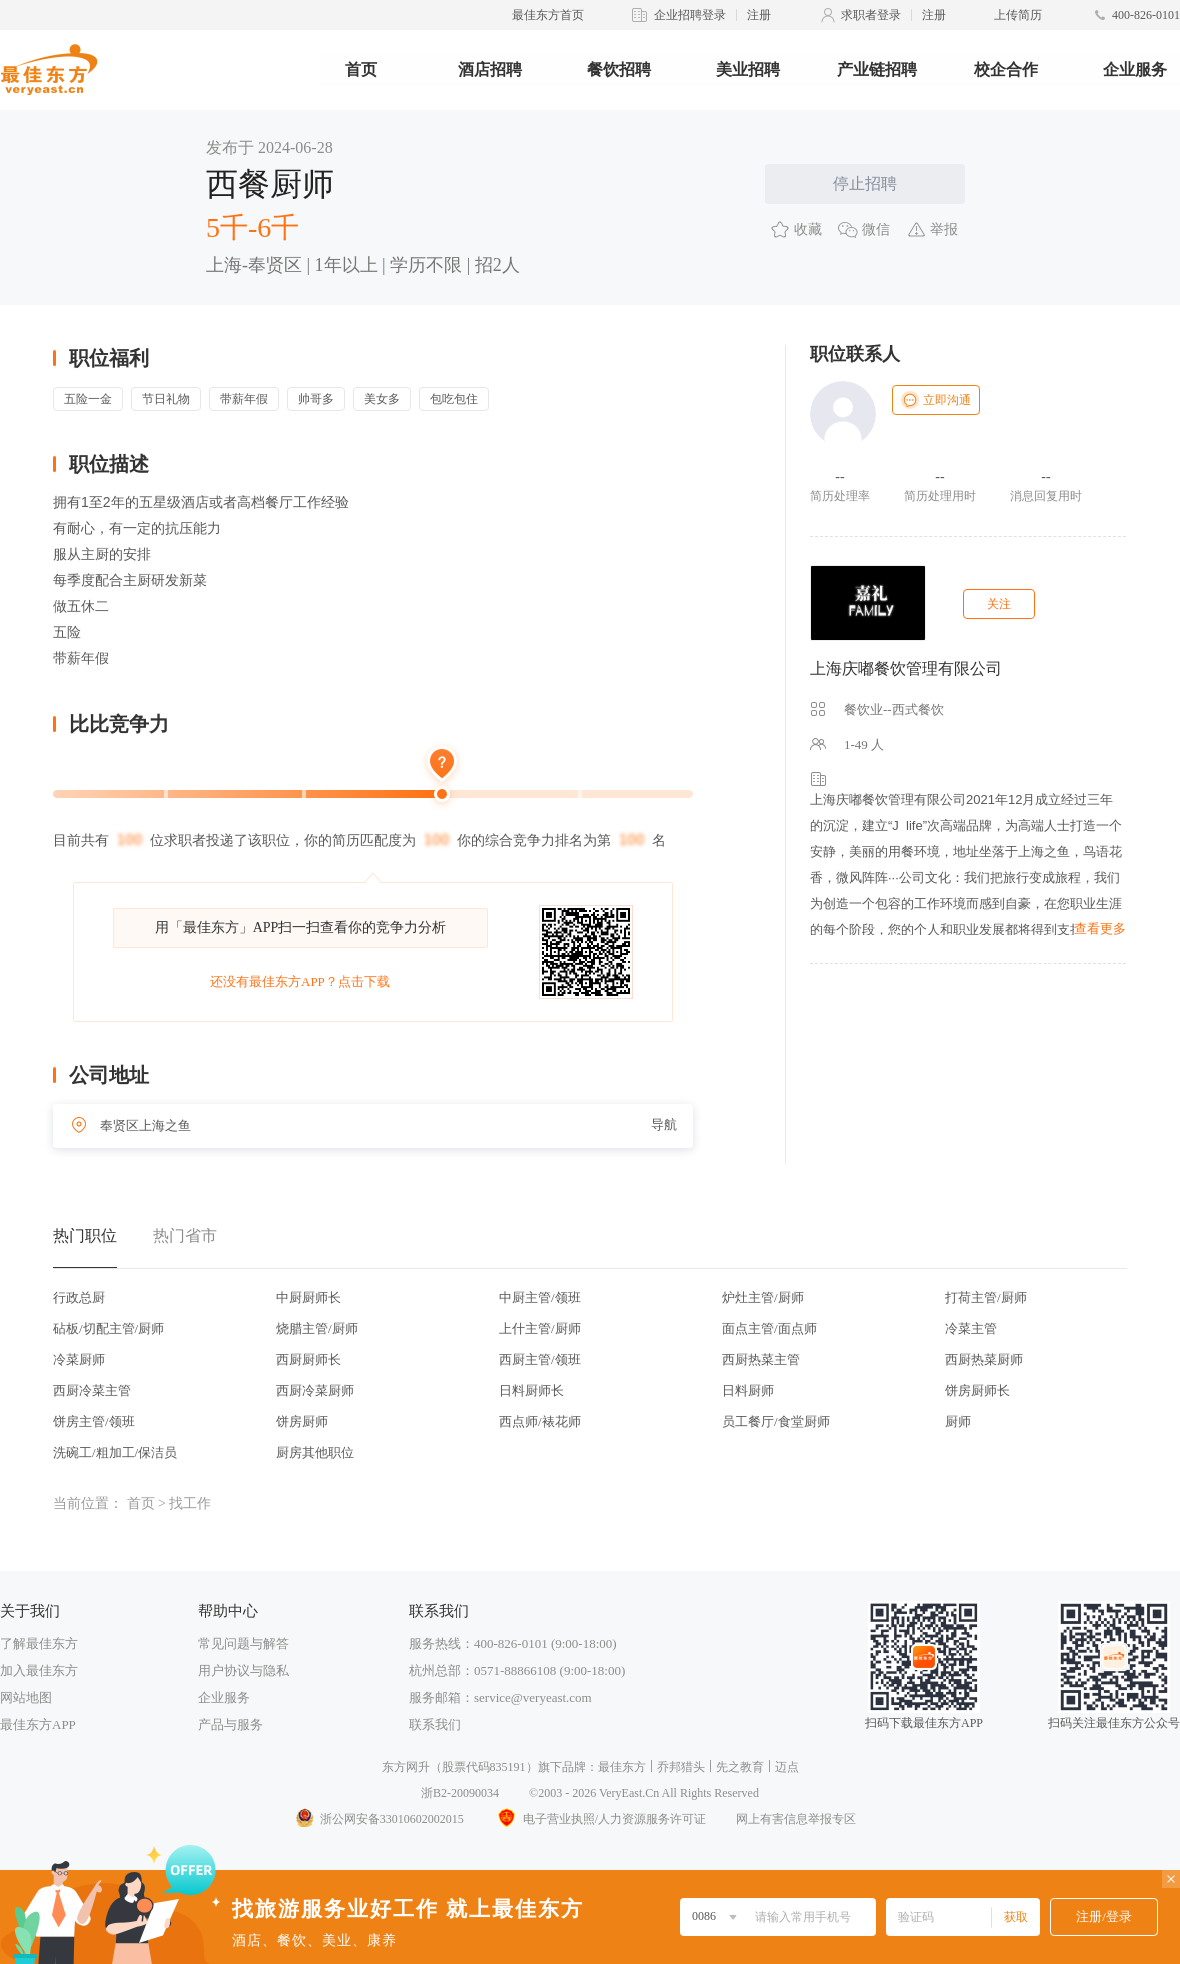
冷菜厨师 (79, 1359)
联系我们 (435, 1724)
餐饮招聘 (619, 69)
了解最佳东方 (39, 1643)
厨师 (958, 1421)
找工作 (190, 1503)
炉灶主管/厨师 (763, 1297)
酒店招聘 (490, 69)
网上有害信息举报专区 (796, 1819)
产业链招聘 (877, 69)
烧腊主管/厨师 (317, 1328)
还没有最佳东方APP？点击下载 (300, 981)
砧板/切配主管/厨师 (108, 1328)
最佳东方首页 (548, 15)
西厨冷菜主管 (92, 1390)
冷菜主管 (971, 1328)
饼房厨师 (302, 1421)
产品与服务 (230, 1724)
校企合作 (1006, 69)
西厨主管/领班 (540, 1359)
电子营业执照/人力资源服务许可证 (600, 1819)
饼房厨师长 (977, 1390)
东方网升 (406, 1767)
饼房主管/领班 (94, 1421)
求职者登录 (871, 15)
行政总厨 (79, 1297)
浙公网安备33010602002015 (379, 1819)
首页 (361, 69)
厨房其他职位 (315, 1452)
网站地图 (26, 1697)
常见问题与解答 (243, 1643)
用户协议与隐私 (243, 1670)
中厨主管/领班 (540, 1297)
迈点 (787, 1767)
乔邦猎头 (681, 1767)
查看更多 (1100, 928)
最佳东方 (622, 1767)
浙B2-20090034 (460, 1793)
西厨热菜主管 (761, 1359)
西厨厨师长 (308, 1359)
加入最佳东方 (39, 1670)
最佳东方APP (38, 1724)
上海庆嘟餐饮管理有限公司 (906, 668)
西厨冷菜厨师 (315, 1390)
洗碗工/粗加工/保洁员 (115, 1452)
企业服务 (1135, 69)
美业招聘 (748, 69)
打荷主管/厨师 (986, 1297)
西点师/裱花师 (540, 1421)
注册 (759, 15)
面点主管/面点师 (769, 1328)
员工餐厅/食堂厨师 (776, 1421)
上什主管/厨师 (540, 1328)
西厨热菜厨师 (984, 1359)
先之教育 (740, 1767)
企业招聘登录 (690, 15)
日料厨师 (748, 1390)
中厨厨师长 (308, 1297)
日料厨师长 (531, 1390)
